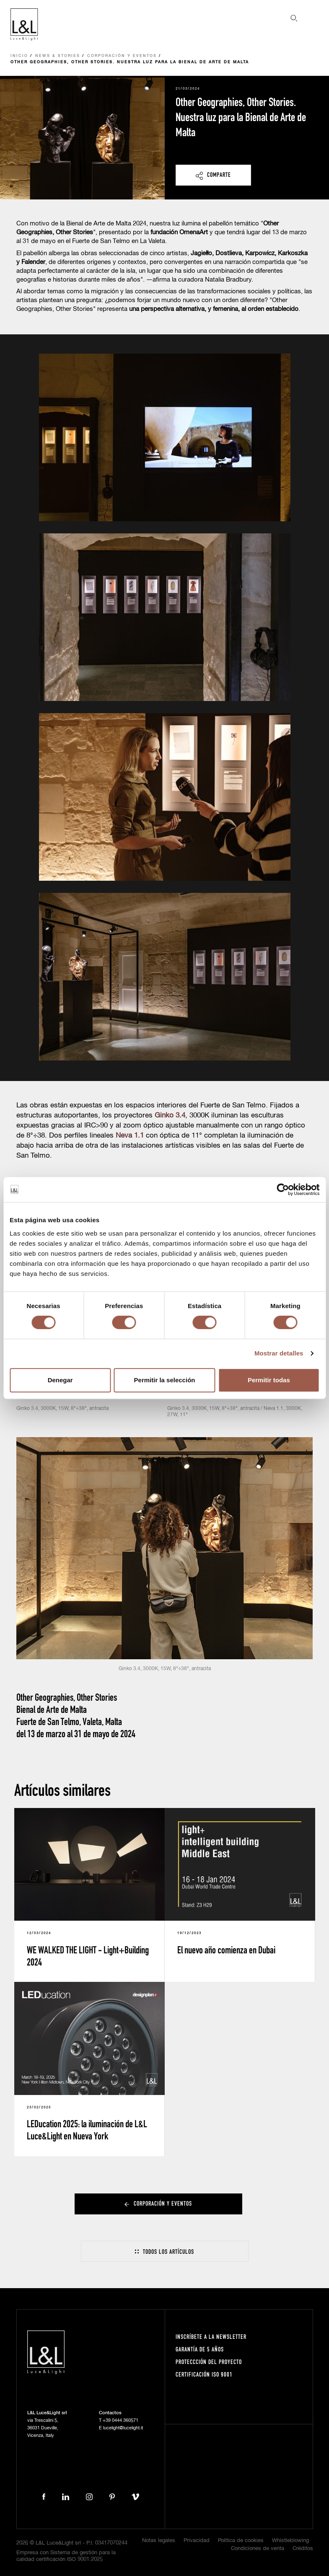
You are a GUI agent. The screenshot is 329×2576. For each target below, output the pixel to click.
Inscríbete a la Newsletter (211, 2336)
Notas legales (158, 2540)
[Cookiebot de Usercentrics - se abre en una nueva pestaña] (282, 1189)
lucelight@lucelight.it (123, 2428)
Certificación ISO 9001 (204, 2374)
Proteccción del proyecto (209, 2362)
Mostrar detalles (278, 1353)
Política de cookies (241, 2540)
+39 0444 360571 (120, 2420)
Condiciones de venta (257, 2548)
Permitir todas (269, 1380)
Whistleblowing (290, 2540)
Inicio (19, 56)
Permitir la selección (164, 1380)
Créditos (303, 2548)
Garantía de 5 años (200, 2349)
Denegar (60, 1380)
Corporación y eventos (122, 56)
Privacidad (197, 2540)
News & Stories (57, 56)
